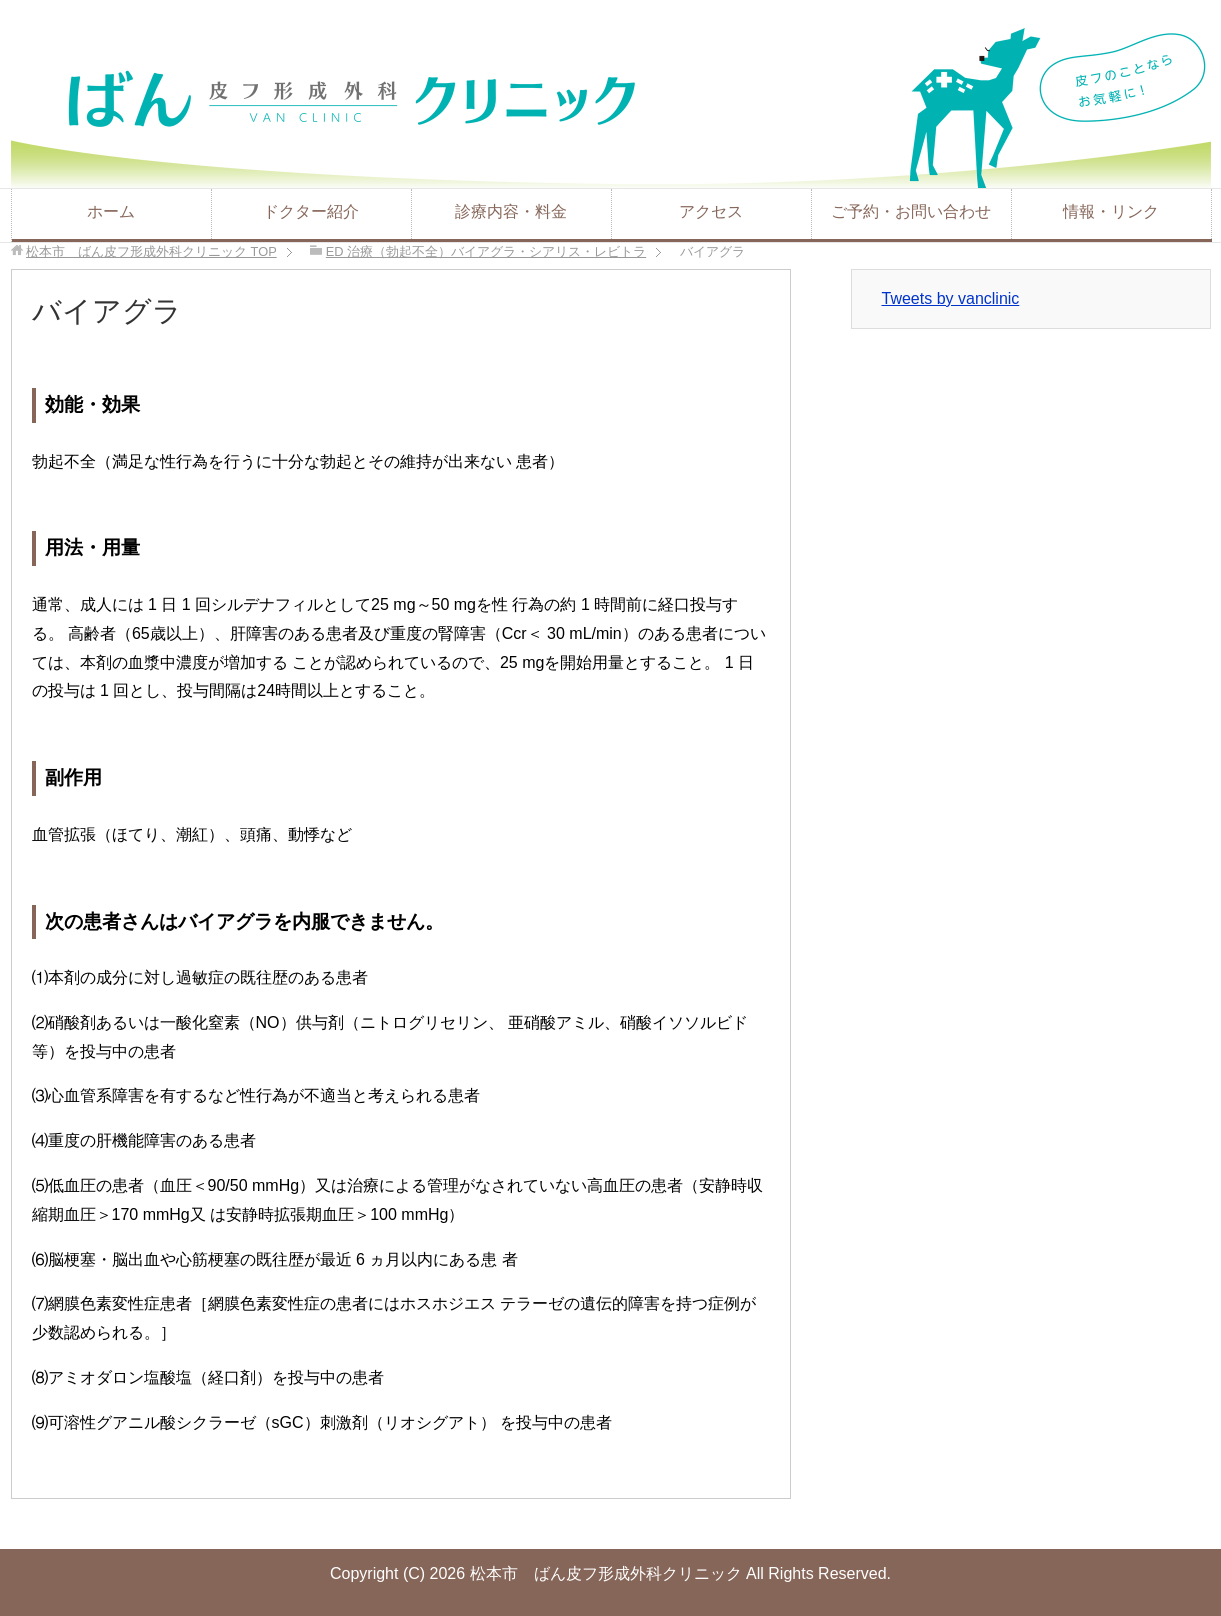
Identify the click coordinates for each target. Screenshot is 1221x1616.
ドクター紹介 (311, 211)
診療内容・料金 (511, 211)
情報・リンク (1111, 211)
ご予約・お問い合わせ (911, 211)
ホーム (111, 211)
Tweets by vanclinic (951, 298)
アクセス (711, 211)
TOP (151, 251)
